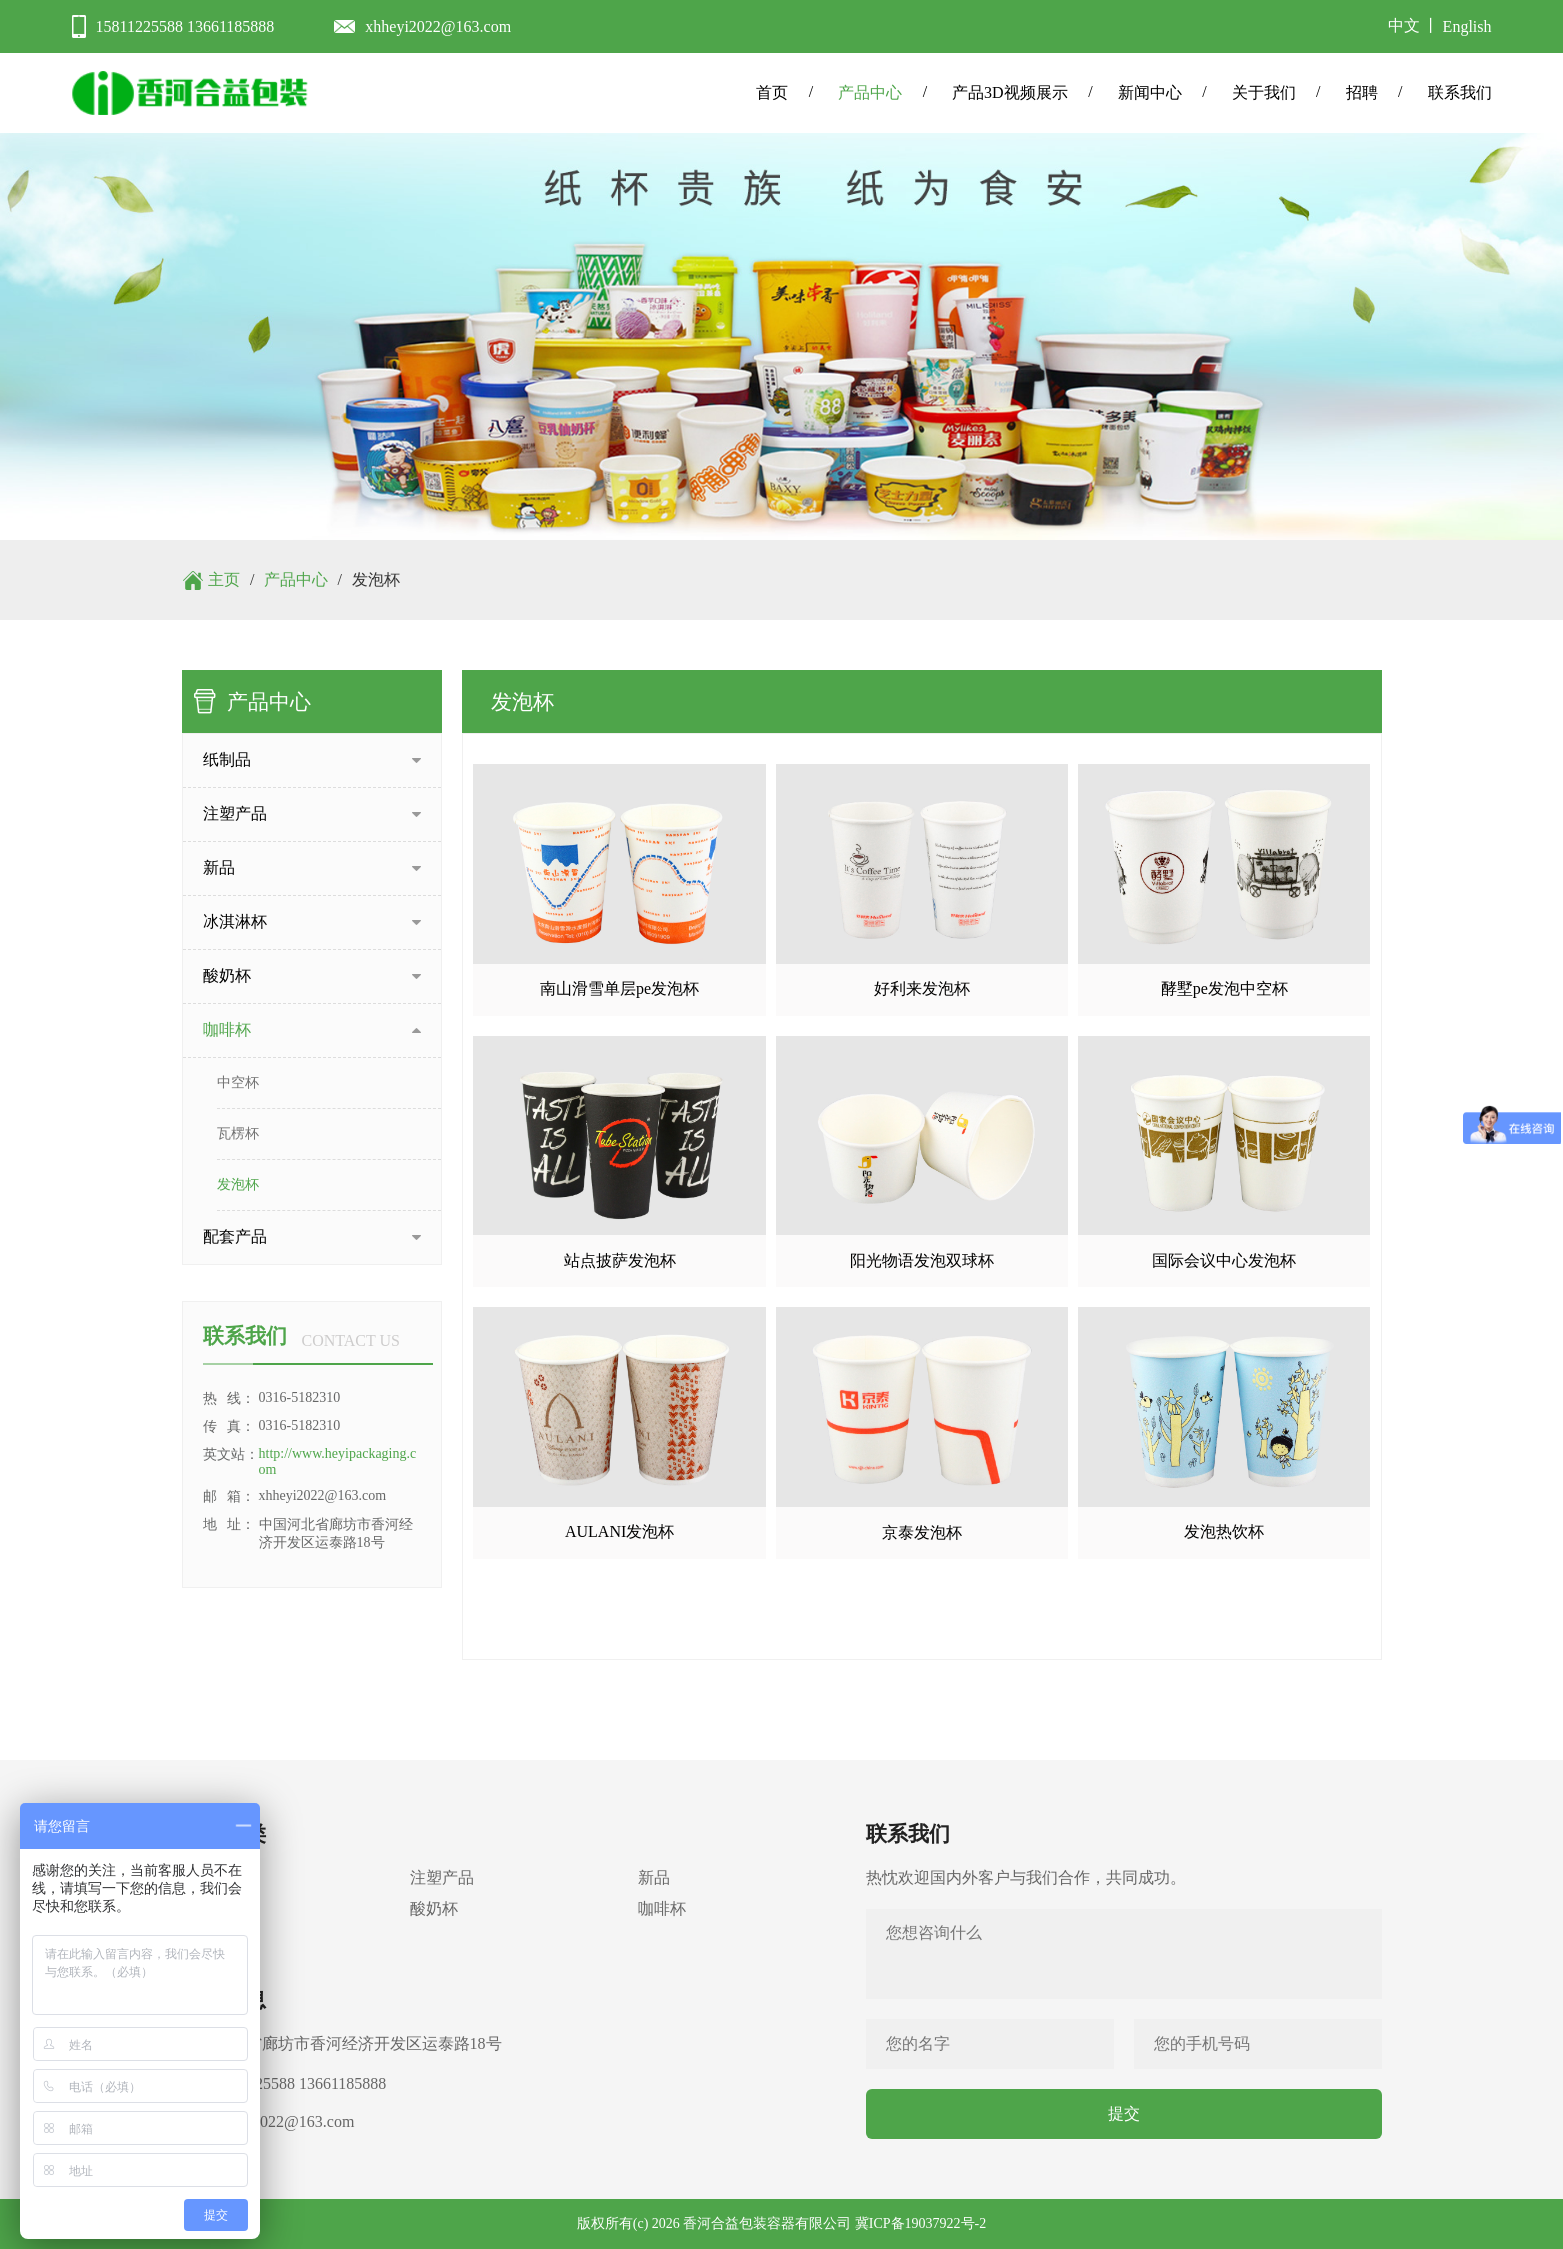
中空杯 (238, 1082)
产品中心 (870, 92)
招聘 (1362, 92)
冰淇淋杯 (214, 1908)
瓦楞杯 (238, 1133)
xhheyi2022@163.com (438, 26)
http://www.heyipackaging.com (338, 1461)
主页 (224, 579)
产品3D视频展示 (1010, 92)
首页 (772, 92)
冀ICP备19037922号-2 (920, 2223)
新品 (654, 1877)
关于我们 (1264, 92)
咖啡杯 (662, 1908)
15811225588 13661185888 (185, 26)
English (1467, 26)
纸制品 (206, 1877)
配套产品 (214, 1939)
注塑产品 (442, 1877)
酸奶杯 (434, 1908)
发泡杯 (238, 1184)
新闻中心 (1150, 92)
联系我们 (1460, 92)
